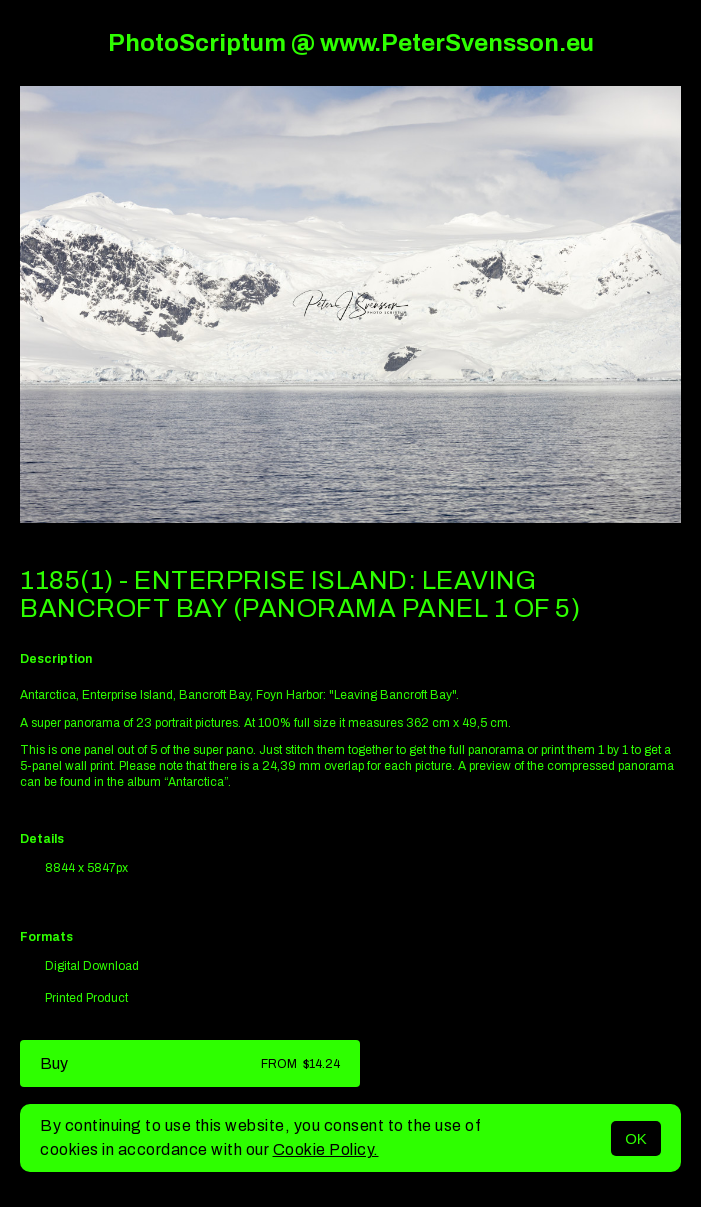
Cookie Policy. (326, 1149)
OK (636, 1138)
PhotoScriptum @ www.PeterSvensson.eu (351, 43)
